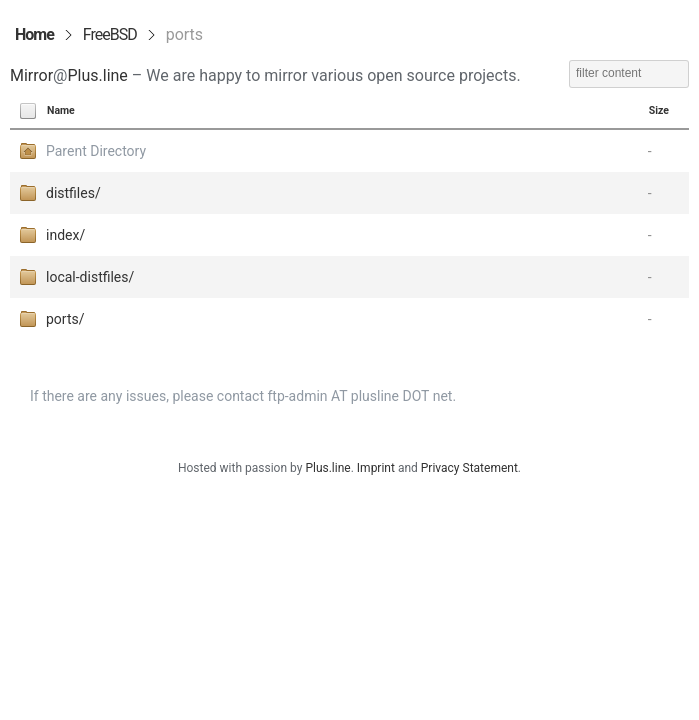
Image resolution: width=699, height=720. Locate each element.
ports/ (65, 319)
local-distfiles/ (90, 277)
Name (61, 110)
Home (34, 34)
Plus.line (97, 75)
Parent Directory (96, 151)
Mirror (31, 75)
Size (659, 110)
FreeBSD (110, 34)
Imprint (376, 468)
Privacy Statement (469, 468)
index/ (65, 235)
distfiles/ (73, 193)
